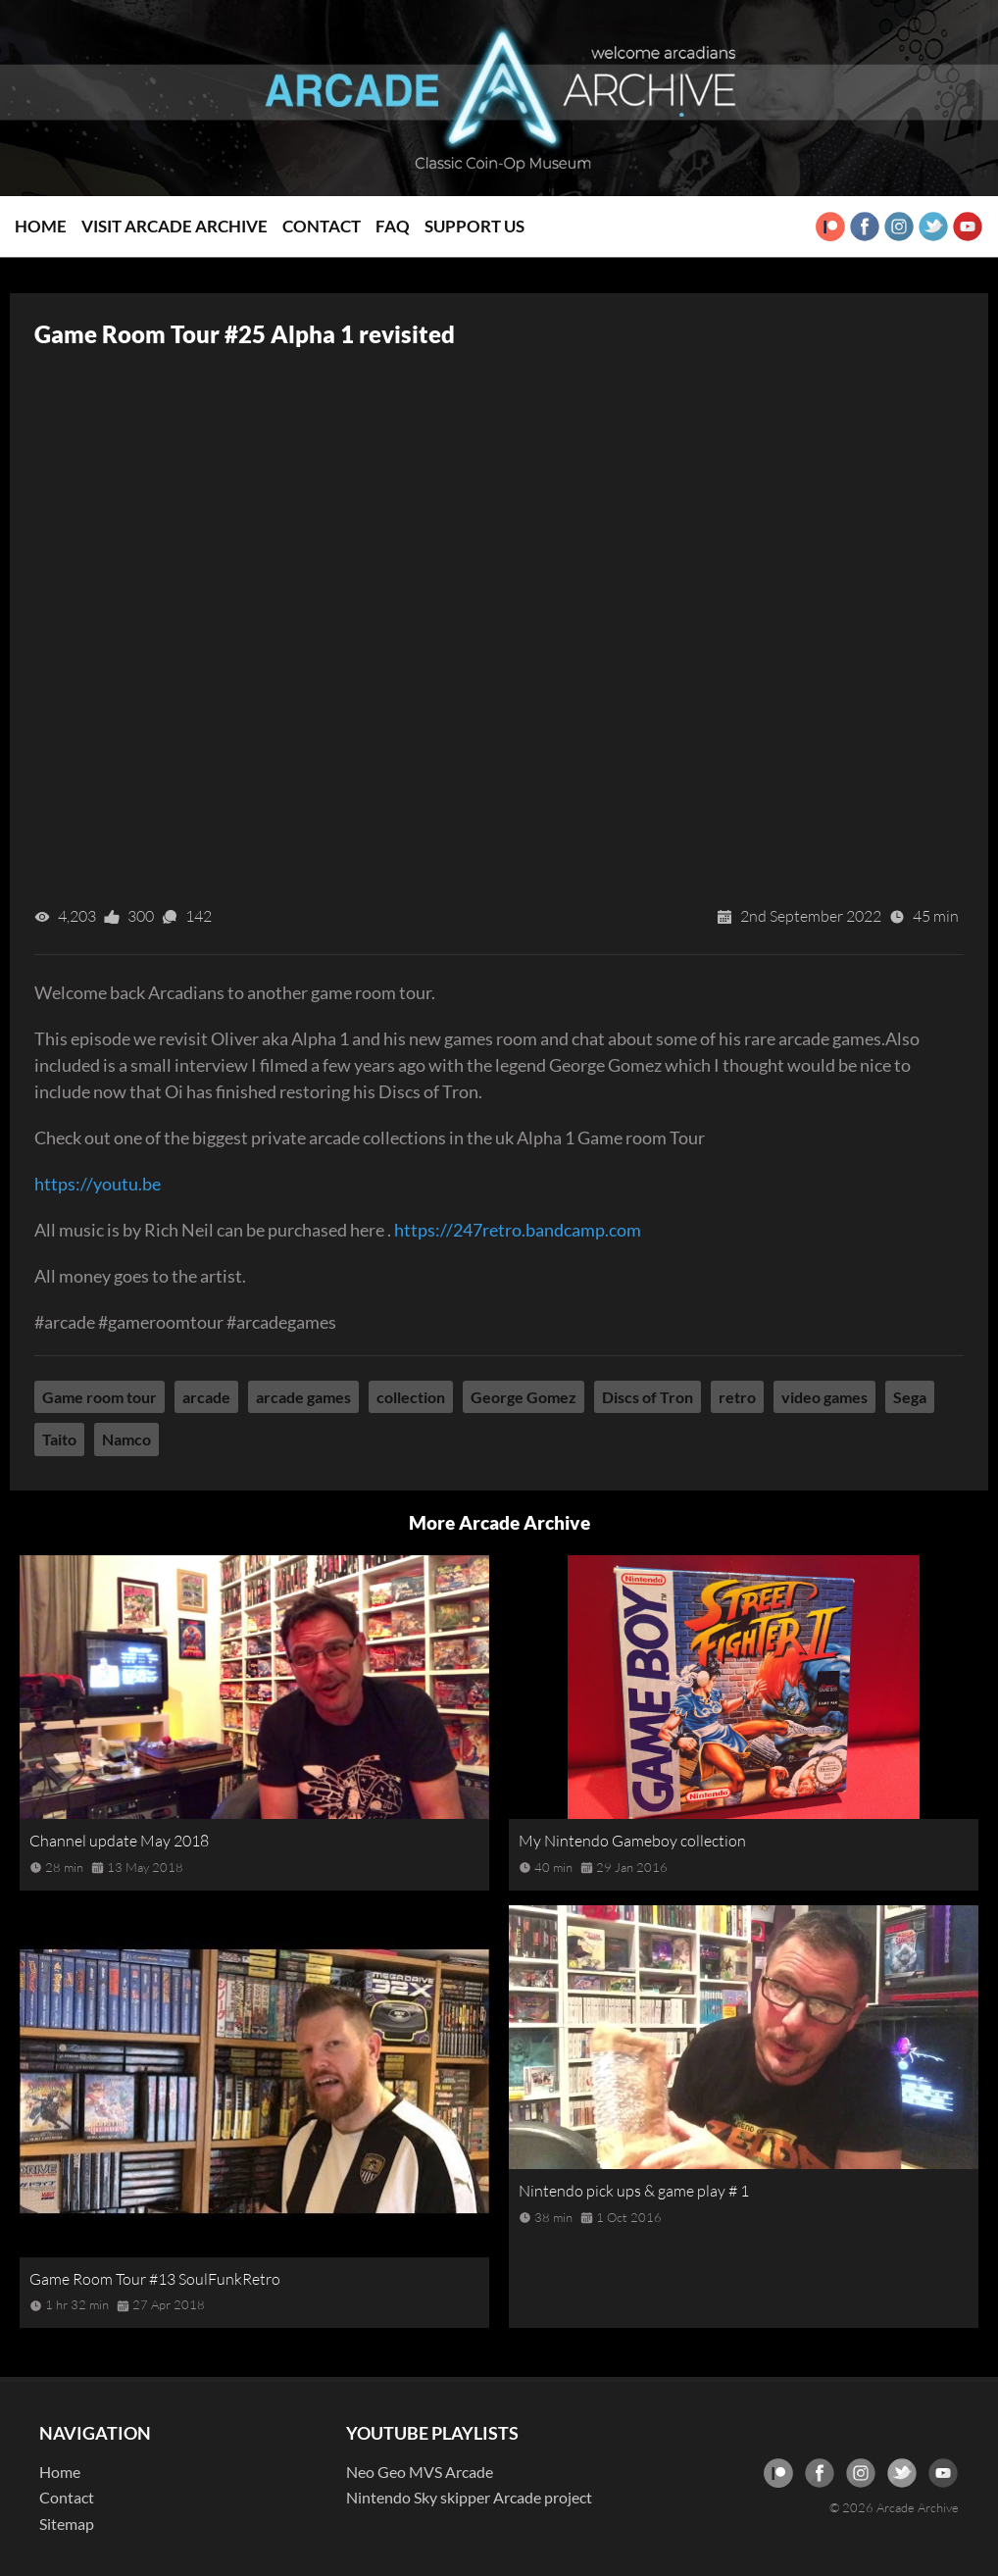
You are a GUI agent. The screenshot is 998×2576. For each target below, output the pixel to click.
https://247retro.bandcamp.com (517, 1229)
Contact (321, 226)
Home (41, 226)
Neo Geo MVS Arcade (419, 2471)
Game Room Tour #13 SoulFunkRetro (154, 2279)
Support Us (474, 226)
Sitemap (66, 2523)
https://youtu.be (97, 1183)
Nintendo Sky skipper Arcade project (469, 2497)
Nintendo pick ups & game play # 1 (634, 2190)
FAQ (392, 226)
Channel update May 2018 (119, 1840)
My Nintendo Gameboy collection (632, 1840)
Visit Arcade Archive (174, 226)
